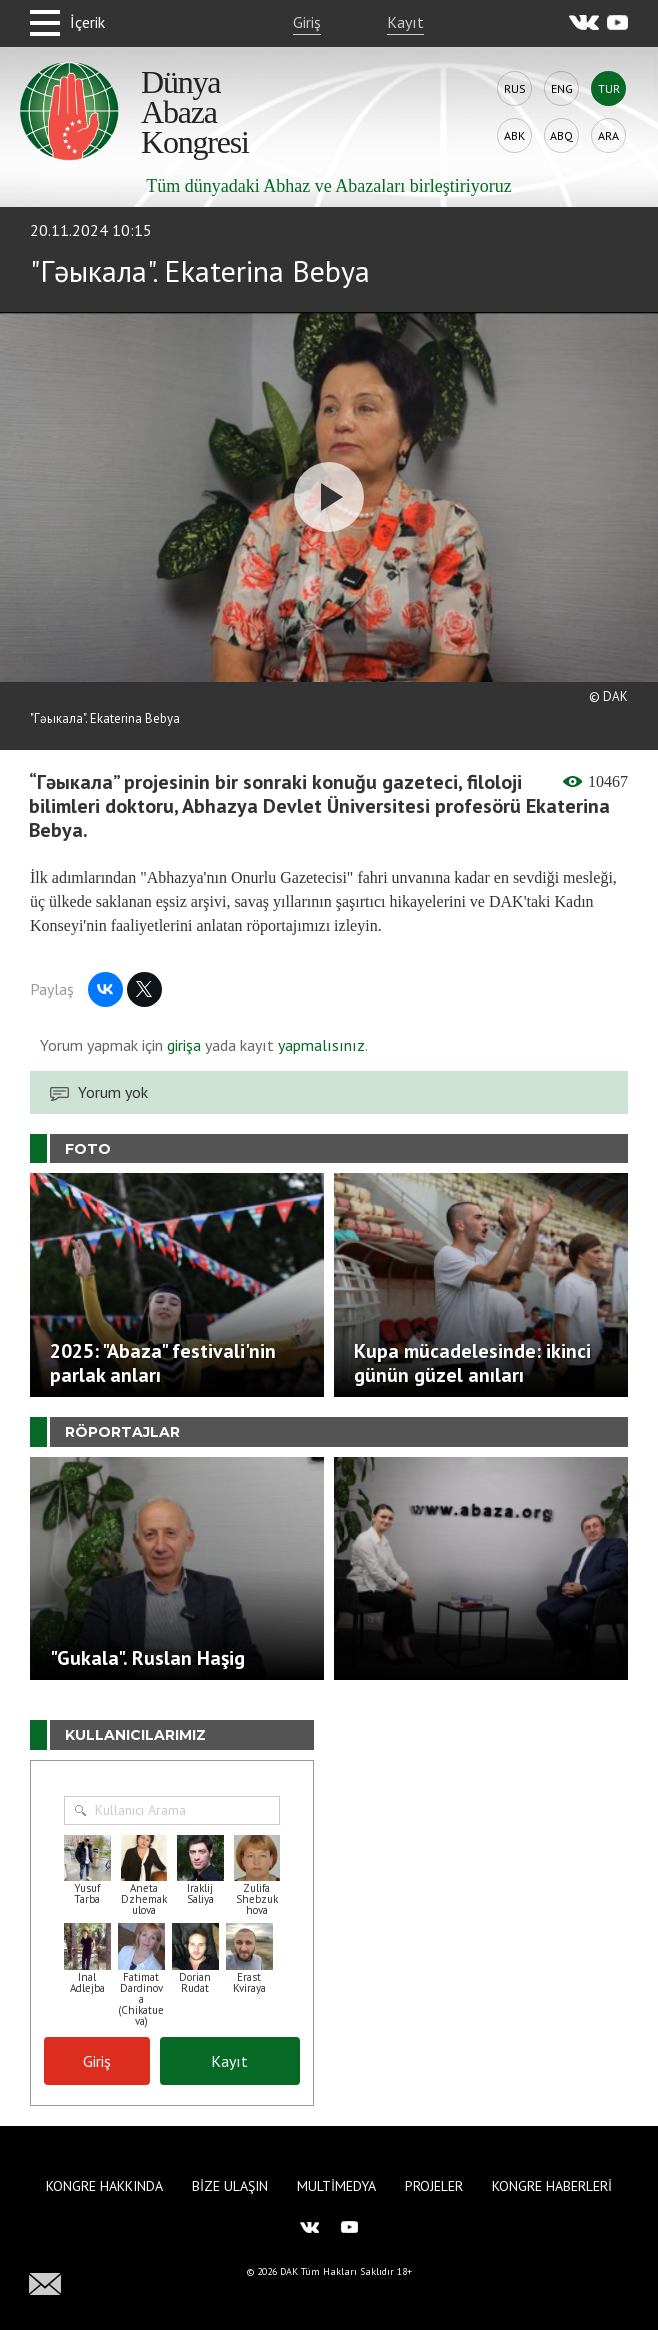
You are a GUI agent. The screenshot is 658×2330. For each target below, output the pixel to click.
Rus (515, 88)
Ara (608, 135)
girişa (184, 1045)
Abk (514, 135)
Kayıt (405, 22)
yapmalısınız (319, 1045)
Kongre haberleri (552, 2186)
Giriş (307, 22)
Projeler (434, 2186)
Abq (561, 135)
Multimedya (336, 2186)
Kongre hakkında (104, 2186)
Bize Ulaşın (230, 2186)
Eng (562, 88)
